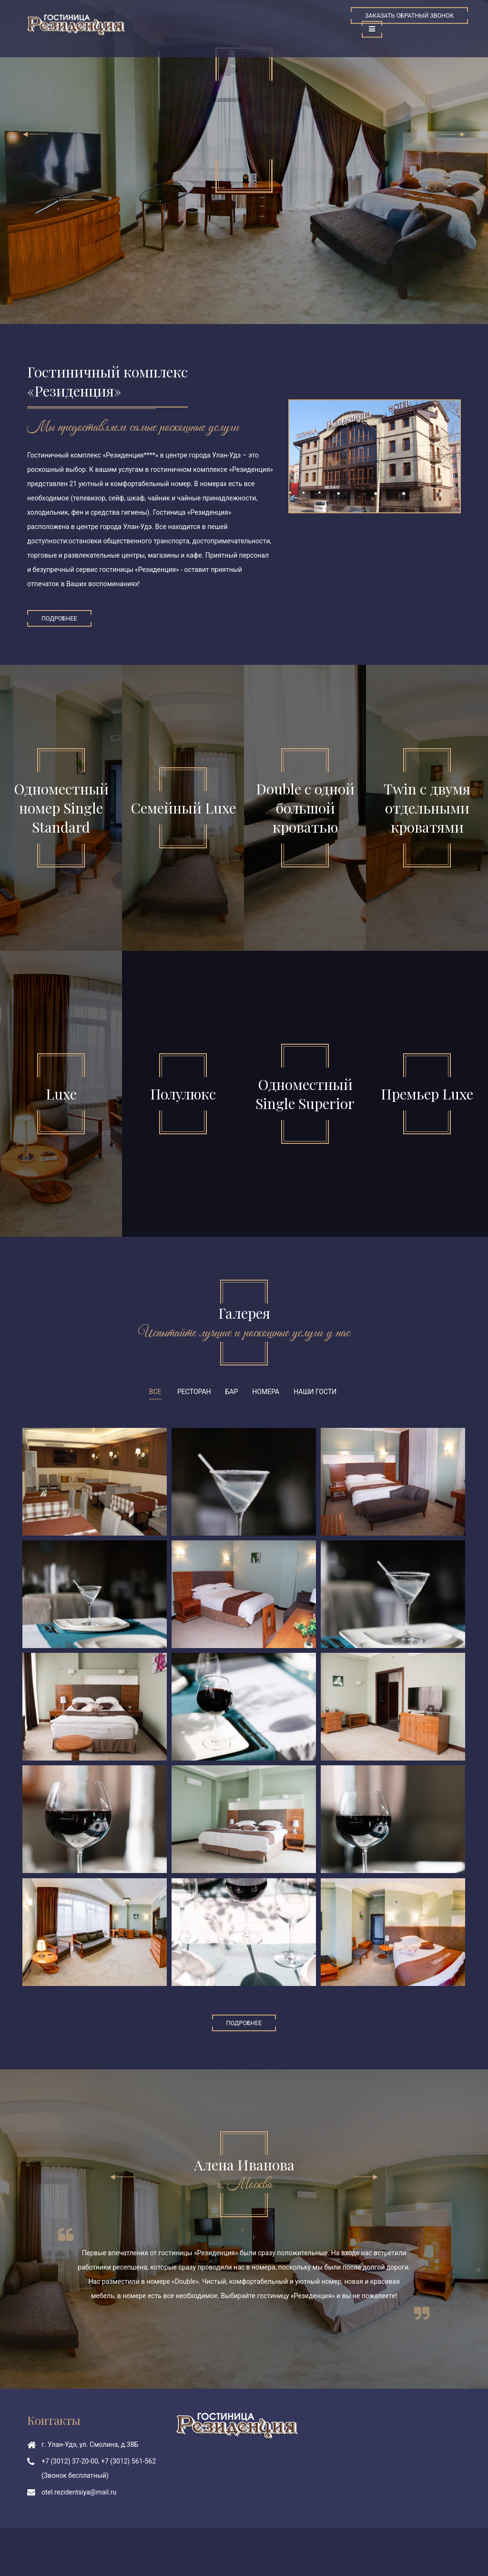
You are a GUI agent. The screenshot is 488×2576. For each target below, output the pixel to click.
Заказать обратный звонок (409, 15)
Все (155, 1391)
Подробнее (59, 618)
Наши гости (315, 1391)
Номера (265, 1391)
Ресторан (194, 1391)
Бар (231, 1391)
